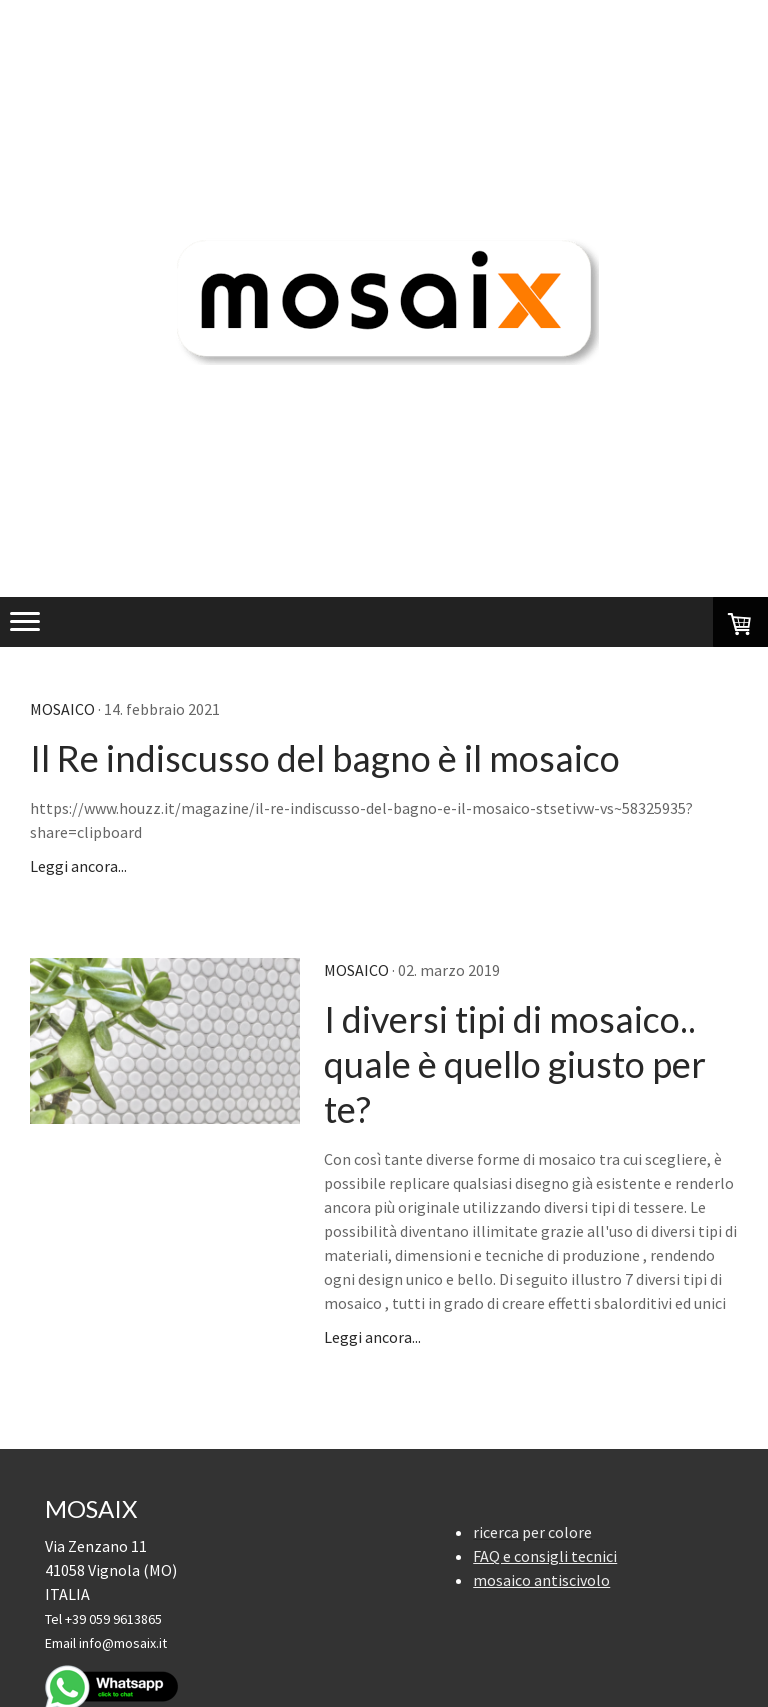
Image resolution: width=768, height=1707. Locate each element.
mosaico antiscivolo (541, 1580)
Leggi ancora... (78, 866)
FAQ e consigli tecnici (545, 1556)
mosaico (62, 709)
